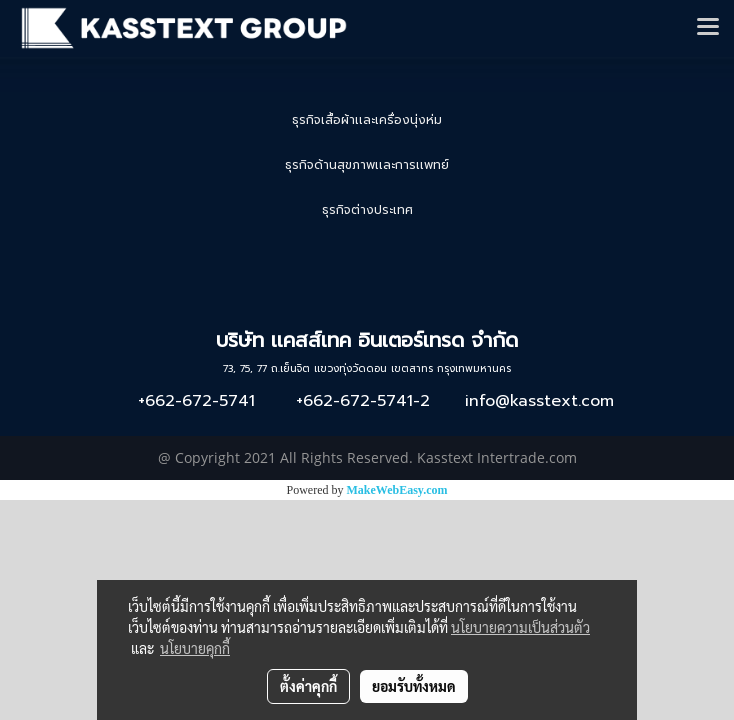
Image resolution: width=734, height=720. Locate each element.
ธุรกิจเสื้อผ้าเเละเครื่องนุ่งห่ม (367, 120)
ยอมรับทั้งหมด (414, 686)
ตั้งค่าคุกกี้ (308, 686)
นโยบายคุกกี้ (195, 648)
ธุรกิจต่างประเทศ (367, 210)
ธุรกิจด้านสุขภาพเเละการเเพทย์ (367, 165)
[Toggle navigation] (708, 28)
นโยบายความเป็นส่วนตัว (520, 627)
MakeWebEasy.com (397, 490)
